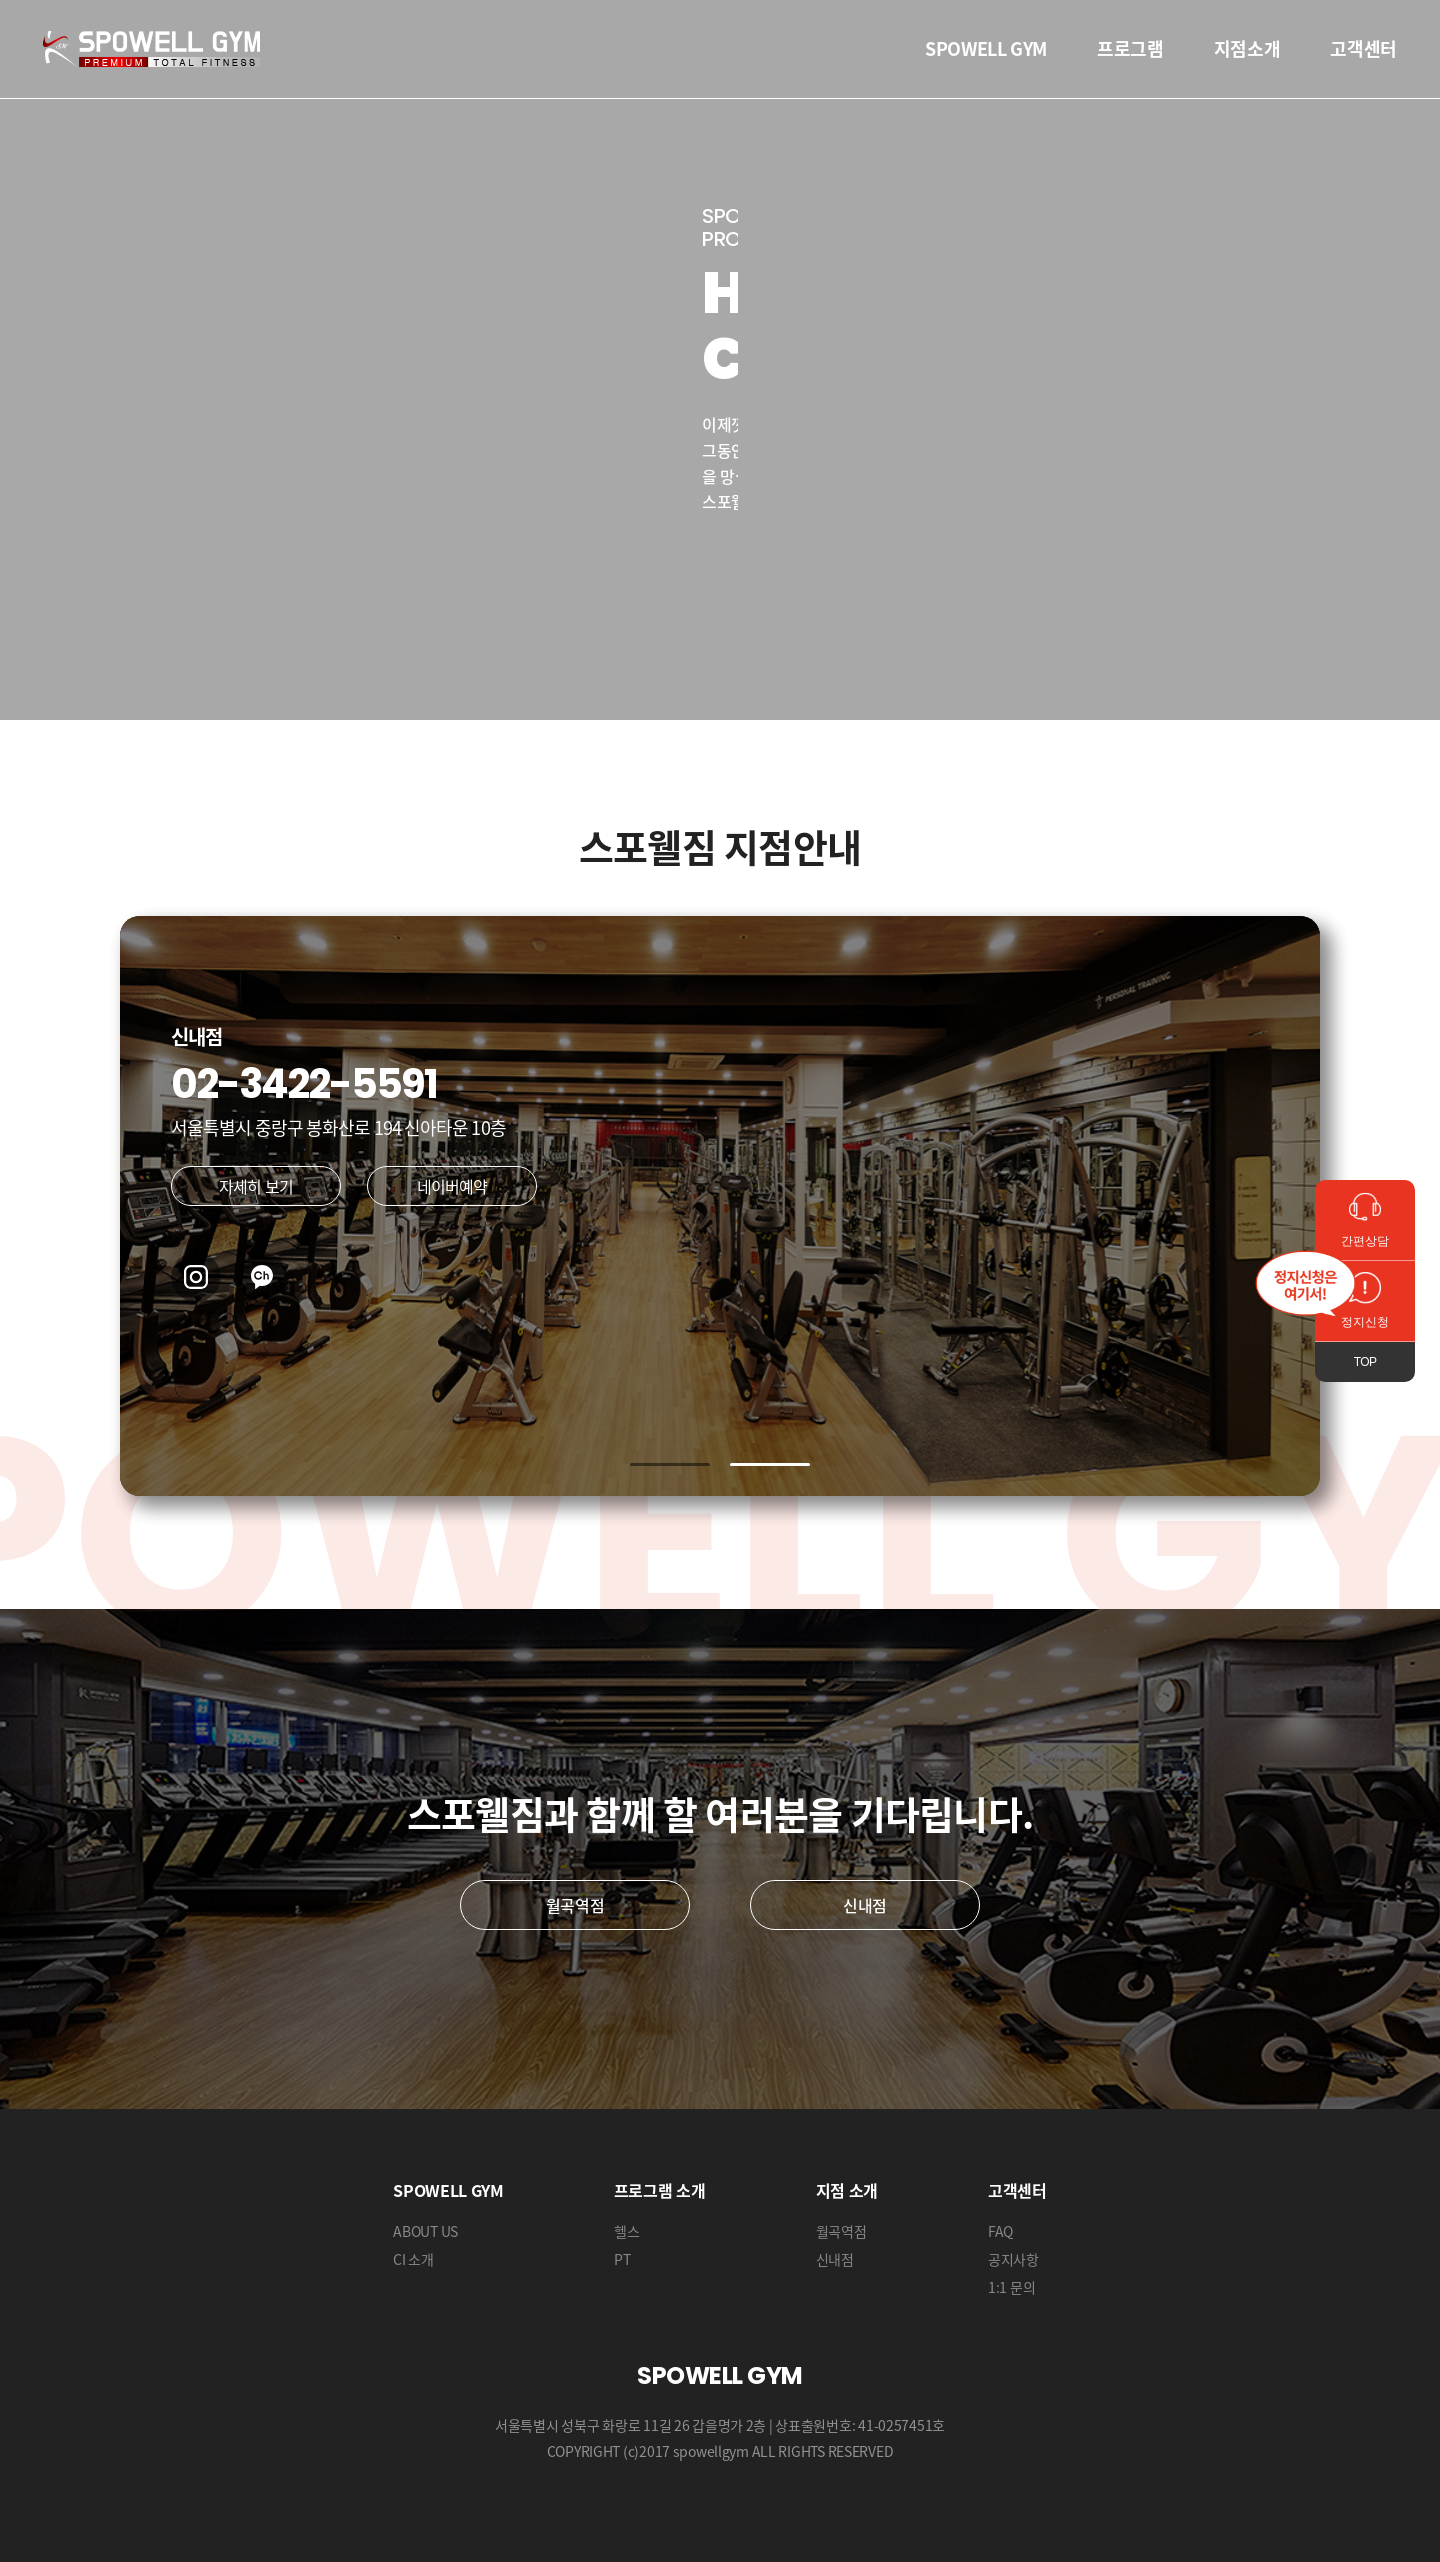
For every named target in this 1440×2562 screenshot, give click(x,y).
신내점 (865, 1905)
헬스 (626, 2231)
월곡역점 (575, 1905)
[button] (670, 1464)
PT (622, 2259)
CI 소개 (413, 2259)
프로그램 (1130, 48)
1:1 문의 (1011, 2287)
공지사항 (1013, 2259)
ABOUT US (425, 2231)
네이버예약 (452, 1186)
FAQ (1000, 2231)
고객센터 (1363, 48)
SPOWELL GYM (986, 48)
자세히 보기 (256, 1186)
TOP (1365, 1362)
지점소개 (1247, 48)
